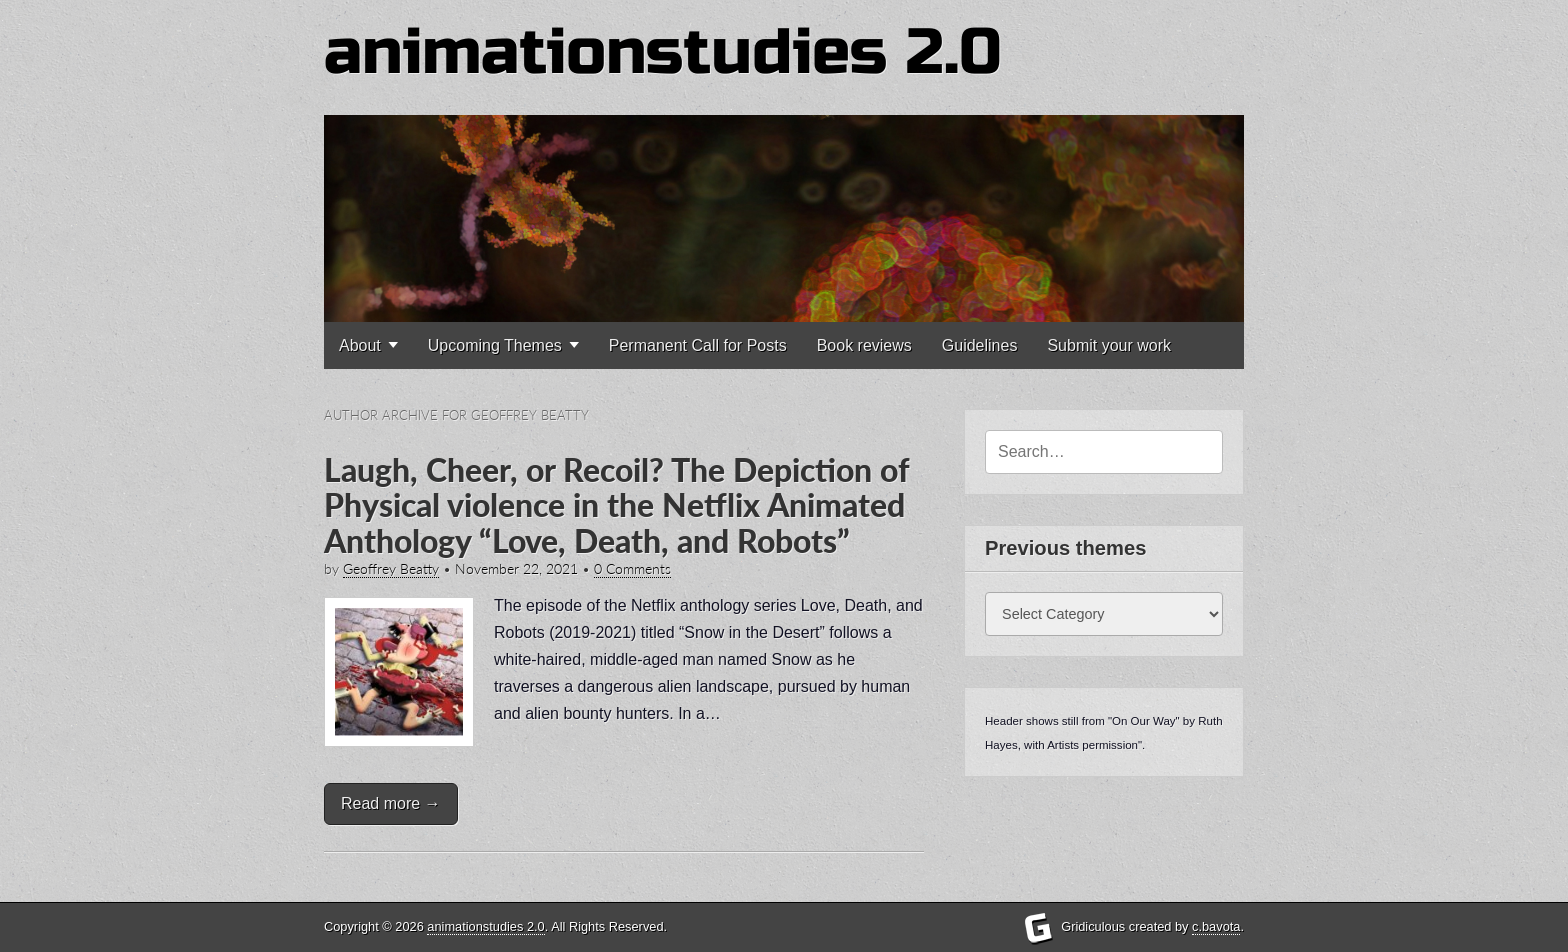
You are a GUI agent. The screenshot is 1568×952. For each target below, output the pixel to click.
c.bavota (1216, 926)
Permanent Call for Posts (698, 345)
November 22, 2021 (516, 569)
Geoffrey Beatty (391, 569)
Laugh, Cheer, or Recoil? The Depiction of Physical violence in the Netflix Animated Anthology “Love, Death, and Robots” (616, 504)
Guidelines (980, 345)
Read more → (391, 803)
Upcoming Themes (495, 345)
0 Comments (632, 569)
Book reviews (864, 345)
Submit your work (1109, 345)
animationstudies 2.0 (663, 52)
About (360, 345)
